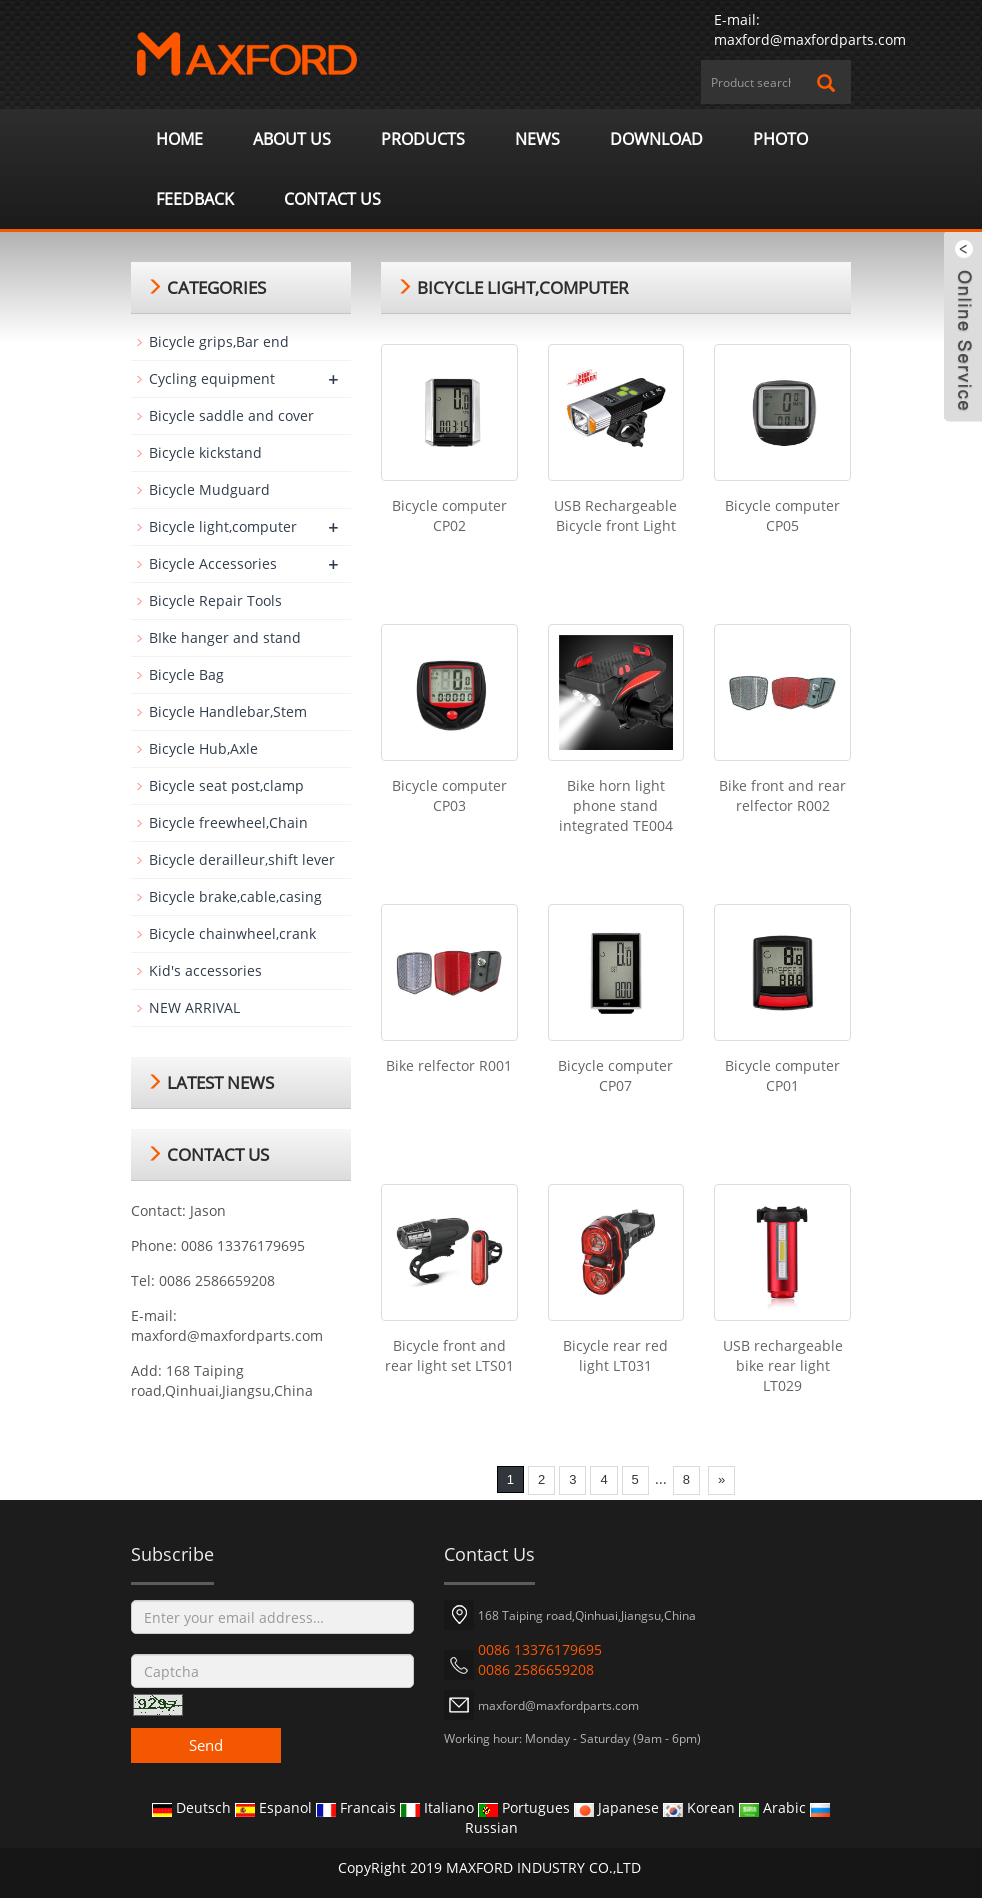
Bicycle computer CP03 (449, 795)
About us (292, 139)
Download (656, 139)
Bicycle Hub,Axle (203, 748)
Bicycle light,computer (223, 526)
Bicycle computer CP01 (782, 1075)
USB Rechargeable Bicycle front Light (615, 515)
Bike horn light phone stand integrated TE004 (616, 805)
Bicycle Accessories (213, 563)
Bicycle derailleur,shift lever (242, 859)
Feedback (195, 199)
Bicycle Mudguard (209, 489)
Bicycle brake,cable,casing (235, 896)
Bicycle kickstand (205, 452)
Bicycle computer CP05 (782, 515)
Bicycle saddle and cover (231, 415)
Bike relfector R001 (449, 1065)
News (537, 139)
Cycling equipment (212, 378)
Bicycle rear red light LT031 (615, 1355)
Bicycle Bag (186, 674)
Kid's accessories (205, 970)
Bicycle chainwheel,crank (232, 933)
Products (423, 139)
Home (179, 139)
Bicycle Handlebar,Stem (228, 711)
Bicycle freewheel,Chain (228, 822)
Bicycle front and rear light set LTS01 (449, 1355)
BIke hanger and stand (225, 637)
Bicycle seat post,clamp (226, 785)
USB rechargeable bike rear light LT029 (783, 1365)
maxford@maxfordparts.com (810, 39)
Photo (780, 139)
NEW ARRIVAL (194, 1007)
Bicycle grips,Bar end (219, 341)
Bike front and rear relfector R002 (782, 795)
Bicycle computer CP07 (615, 1075)
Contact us (332, 199)
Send (206, 1745)
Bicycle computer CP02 (449, 515)
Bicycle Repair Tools (215, 600)
